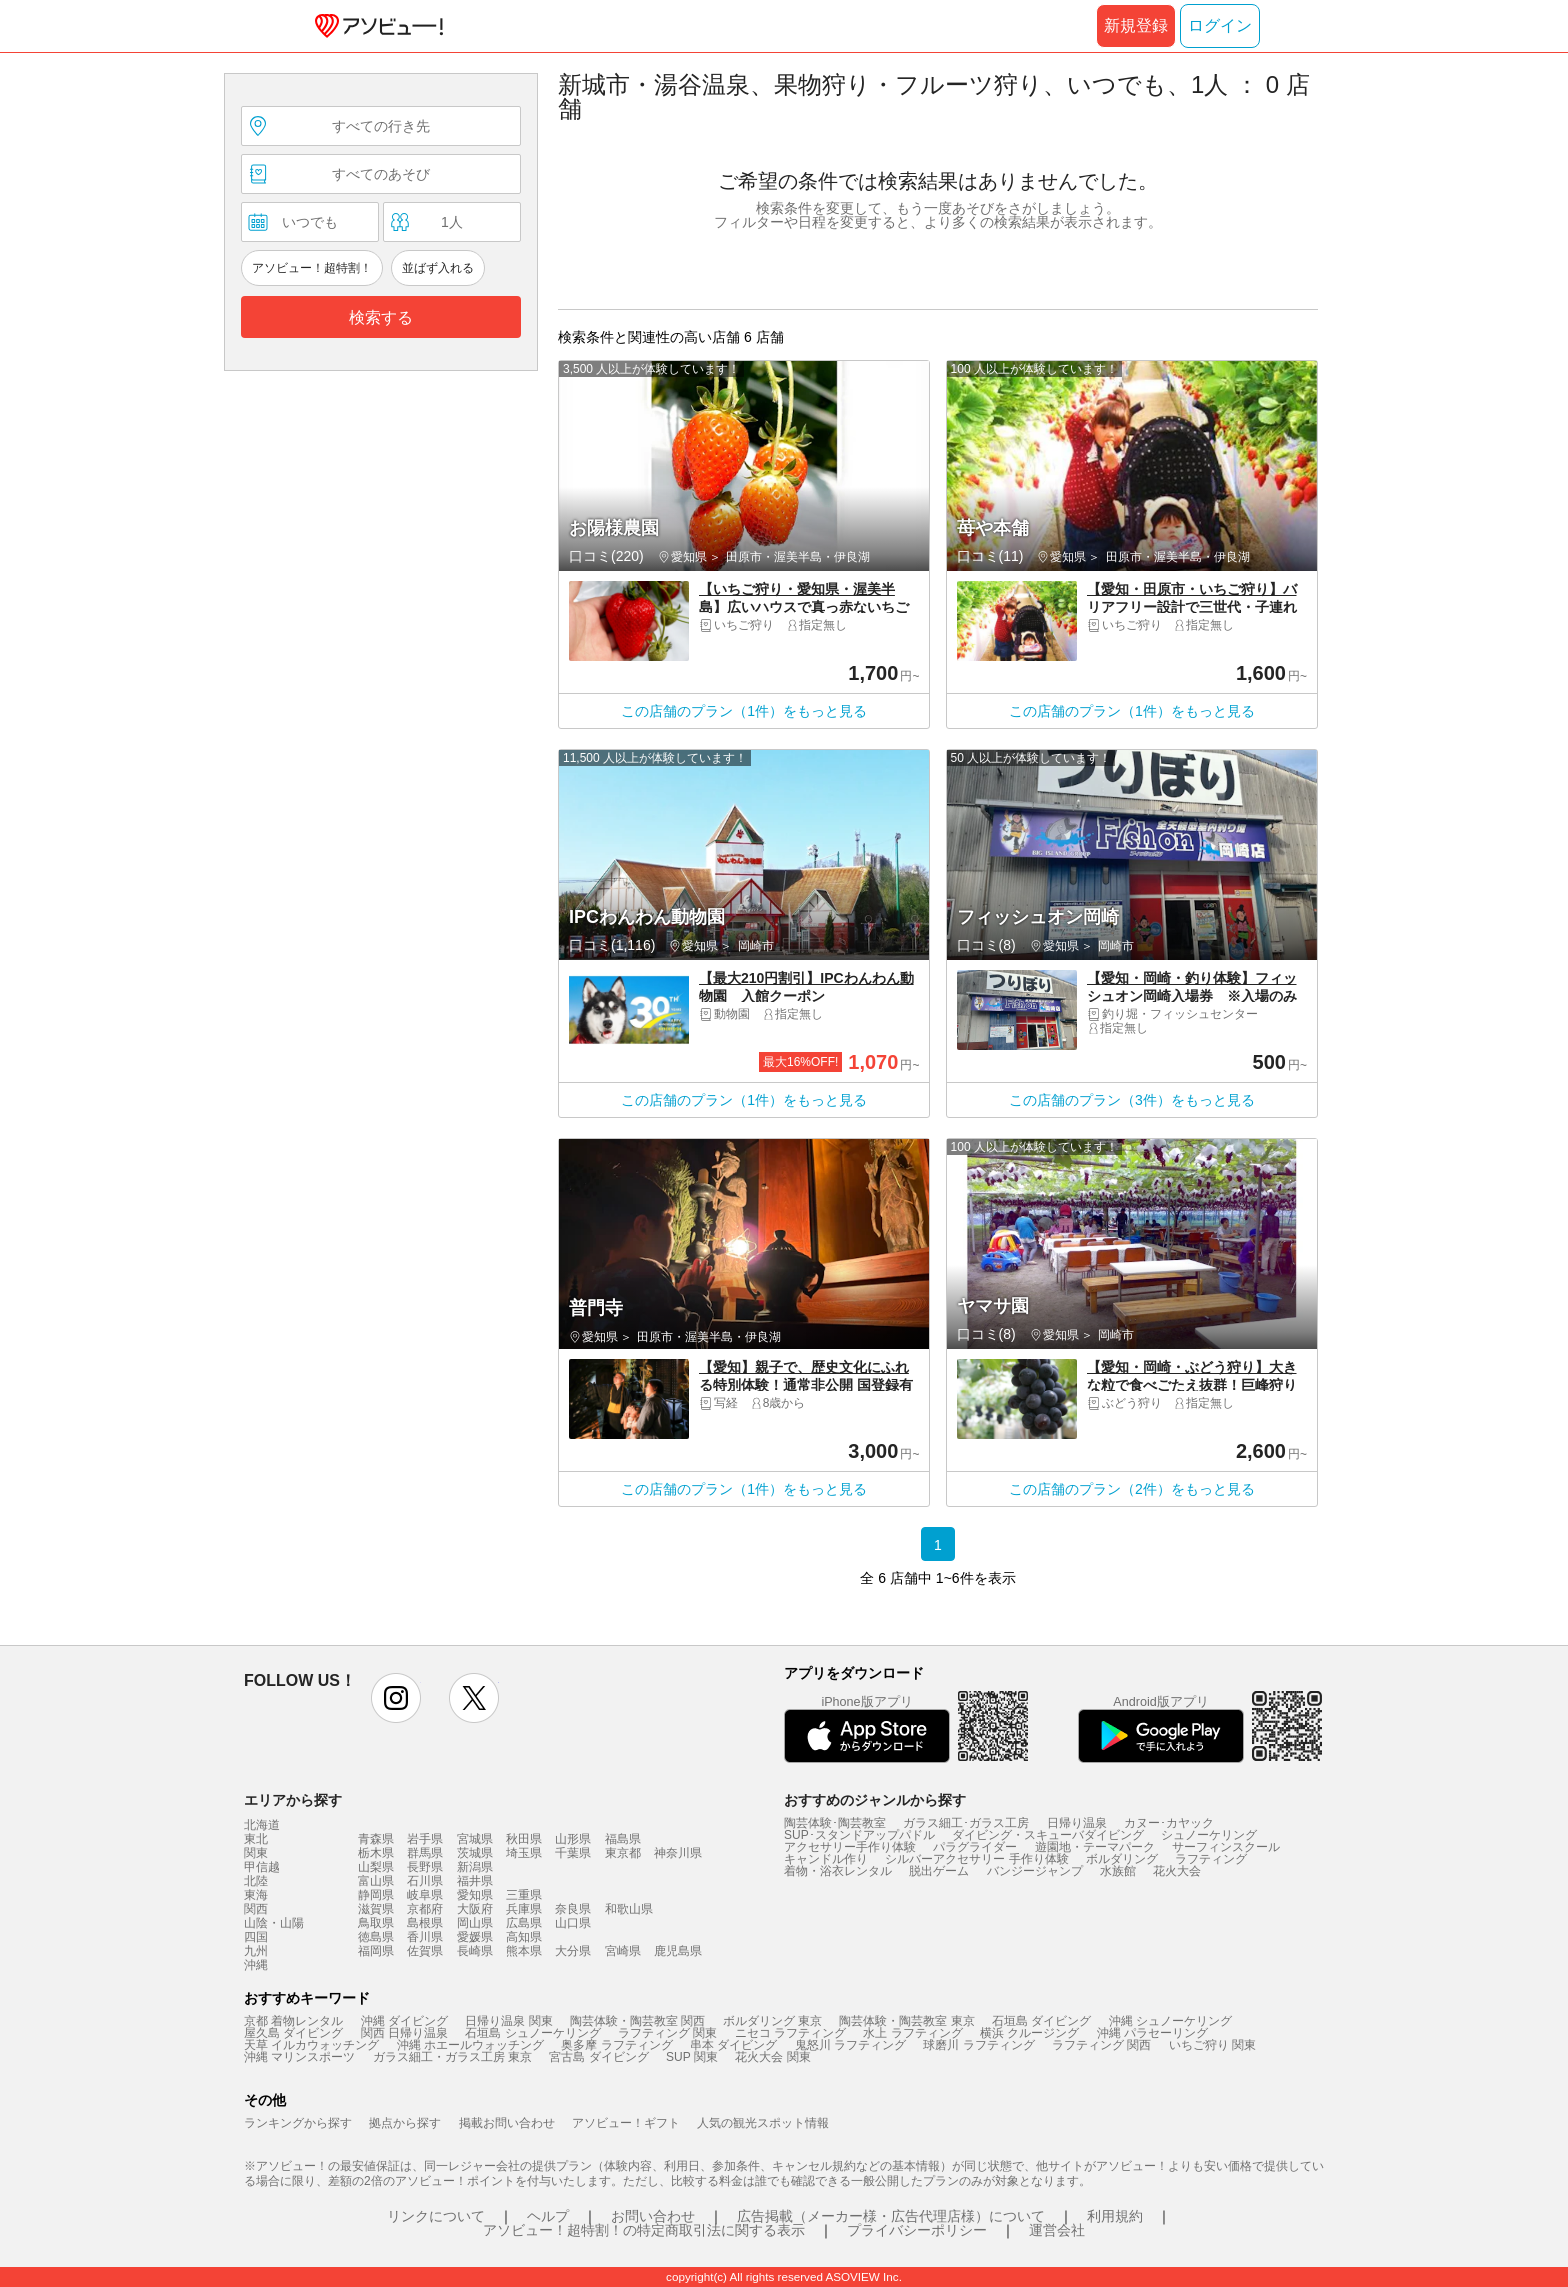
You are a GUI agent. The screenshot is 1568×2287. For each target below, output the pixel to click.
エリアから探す (293, 1800)
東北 (256, 1839)
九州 (256, 1951)
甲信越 (262, 1867)
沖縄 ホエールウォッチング (470, 2045)
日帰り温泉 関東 (508, 2021)
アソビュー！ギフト (626, 2123)
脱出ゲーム (939, 1871)
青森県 (376, 1839)
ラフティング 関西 (1101, 2045)
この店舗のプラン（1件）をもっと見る (744, 711)
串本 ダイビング (733, 2045)
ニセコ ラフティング (790, 2033)
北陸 (256, 1881)
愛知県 (475, 1895)
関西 (256, 1909)
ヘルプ (548, 2216)
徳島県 (376, 1937)
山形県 (573, 1839)
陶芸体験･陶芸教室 (835, 1823)
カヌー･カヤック (1169, 1823)
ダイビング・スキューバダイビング (1048, 1835)
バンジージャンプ (1035, 1871)
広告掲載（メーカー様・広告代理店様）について (891, 2216)
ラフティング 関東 (667, 2033)
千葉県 (573, 1853)
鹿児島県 (678, 1951)
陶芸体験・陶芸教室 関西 (637, 2021)
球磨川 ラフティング (978, 2045)
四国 (256, 1937)
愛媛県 (475, 1937)
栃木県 (376, 1853)
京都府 (425, 1909)
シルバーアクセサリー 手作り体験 (976, 1859)
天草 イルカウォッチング (311, 2045)
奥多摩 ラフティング (616, 2045)
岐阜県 (425, 1895)
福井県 (475, 1881)
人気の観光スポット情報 (763, 2123)
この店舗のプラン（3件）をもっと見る (1132, 1100)
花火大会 (1177, 1871)
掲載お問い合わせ (507, 2123)
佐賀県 (425, 1951)
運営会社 (1057, 2230)
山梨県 (376, 1867)
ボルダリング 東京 (772, 2021)
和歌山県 (629, 1909)
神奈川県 (678, 1853)
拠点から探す (405, 2123)
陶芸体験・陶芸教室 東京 (906, 2021)
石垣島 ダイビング (1041, 2021)
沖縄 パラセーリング (1152, 2033)
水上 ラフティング (912, 2033)
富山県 (376, 1881)
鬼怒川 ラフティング (850, 2045)
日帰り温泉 (1077, 1823)
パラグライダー (975, 1847)
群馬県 (425, 1853)
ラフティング (1211, 1859)
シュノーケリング (1209, 1835)
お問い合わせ (653, 2216)
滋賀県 (376, 1909)
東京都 (623, 1853)
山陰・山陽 (274, 1923)
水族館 (1118, 1871)
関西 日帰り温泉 (404, 2033)
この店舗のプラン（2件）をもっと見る (1132, 1489)
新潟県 (475, 1867)
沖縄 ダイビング (404, 2021)
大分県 (573, 1951)
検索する (381, 317)
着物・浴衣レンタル (838, 1871)
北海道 (262, 1825)
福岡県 (376, 1951)
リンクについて (436, 2216)
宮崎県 (623, 1951)
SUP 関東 (692, 2057)
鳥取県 (376, 1923)
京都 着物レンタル (293, 2021)
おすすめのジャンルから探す (875, 1800)
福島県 (623, 1839)
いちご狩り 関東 (1212, 2045)
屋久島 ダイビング (293, 2033)
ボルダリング (1122, 1859)
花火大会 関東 (772, 2057)
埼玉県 (524, 1853)
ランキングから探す (298, 2123)
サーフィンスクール (1226, 1847)
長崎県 (475, 1951)
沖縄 (256, 1965)
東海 (256, 1895)
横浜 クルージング (1029, 2033)
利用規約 (1115, 2216)
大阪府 (475, 1909)
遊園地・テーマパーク (1095, 1847)
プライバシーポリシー (917, 2230)
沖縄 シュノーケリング (1170, 2021)
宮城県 (475, 1839)
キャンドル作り (826, 1859)
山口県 (573, 1923)
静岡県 (376, 1895)
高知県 (524, 1937)
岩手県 (425, 1839)
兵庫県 (524, 1909)
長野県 (425, 1867)
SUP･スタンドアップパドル (859, 1835)
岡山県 (475, 1923)
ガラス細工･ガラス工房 (966, 1823)
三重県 (524, 1895)
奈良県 (573, 1909)
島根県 (425, 1923)
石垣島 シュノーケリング (532, 2033)
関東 (256, 1853)
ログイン (1220, 25)
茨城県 (475, 1853)
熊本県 (524, 1951)
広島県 (524, 1923)
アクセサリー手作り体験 (850, 1847)
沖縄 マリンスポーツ (299, 2057)
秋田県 (524, 1839)
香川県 (425, 1937)
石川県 (425, 1881)
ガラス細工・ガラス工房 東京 (452, 2057)
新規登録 (1136, 25)
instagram (396, 1698)
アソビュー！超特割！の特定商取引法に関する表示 (644, 2230)
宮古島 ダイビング (598, 2057)
